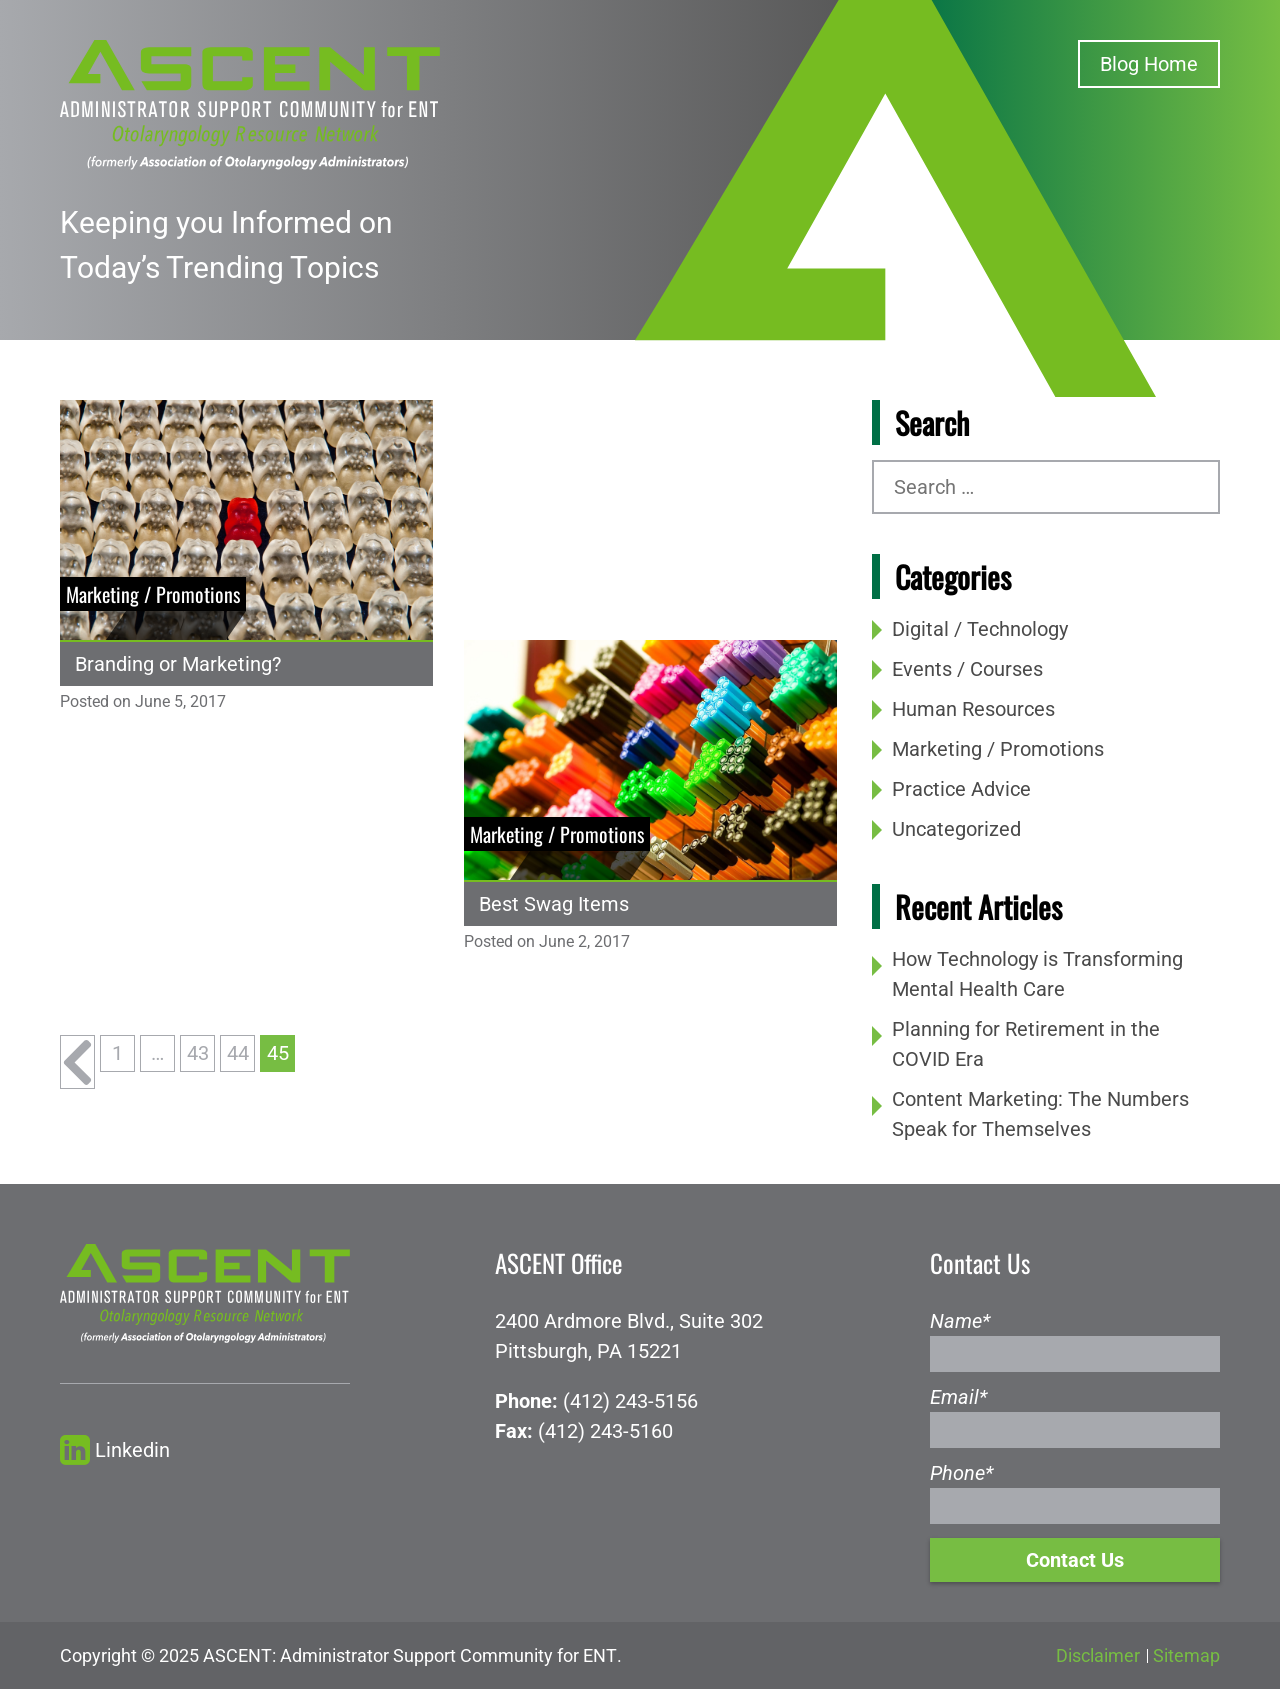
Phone (961, 1473)
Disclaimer (1098, 1655)
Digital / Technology (980, 629)
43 (198, 1053)
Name (960, 1321)
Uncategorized (956, 829)
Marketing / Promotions (998, 749)
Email (958, 1397)
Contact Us (1075, 1560)
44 (238, 1053)
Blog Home (1149, 64)
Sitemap (1186, 1655)
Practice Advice (961, 789)
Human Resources (973, 709)
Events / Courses (967, 669)
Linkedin (115, 1450)
